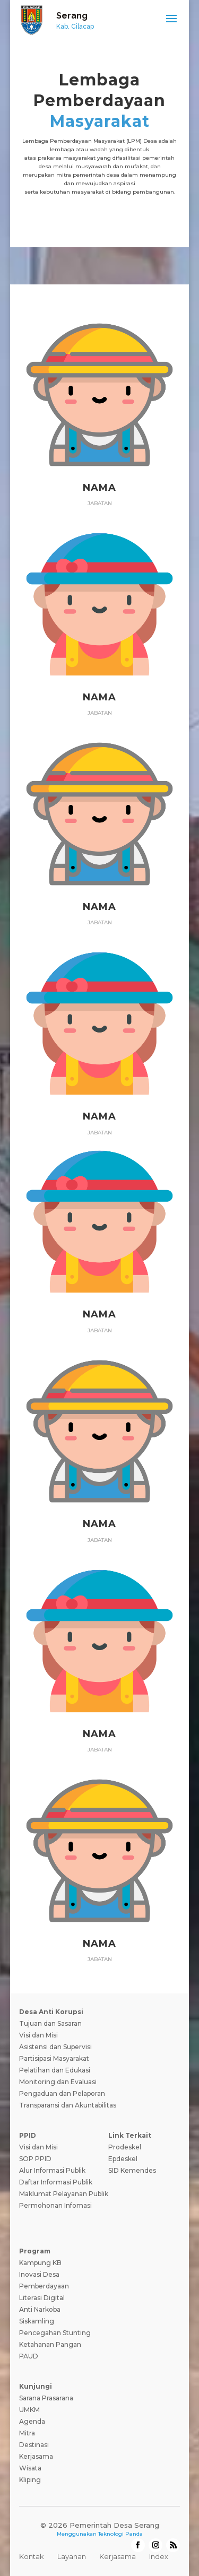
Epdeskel (122, 2159)
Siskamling (36, 2321)
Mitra (27, 2433)
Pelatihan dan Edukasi (54, 2070)
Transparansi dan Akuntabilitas (67, 2105)
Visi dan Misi (38, 2035)
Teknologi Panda (120, 2533)
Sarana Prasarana (46, 2398)
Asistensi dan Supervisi (55, 2047)
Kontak (31, 2556)
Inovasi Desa (39, 2274)
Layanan (71, 2556)
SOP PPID (35, 2159)
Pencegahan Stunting (55, 2333)
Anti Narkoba (39, 2309)
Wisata (30, 2468)
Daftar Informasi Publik (55, 2182)
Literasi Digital (42, 2298)
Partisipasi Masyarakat (54, 2058)
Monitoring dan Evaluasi (58, 2082)
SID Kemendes (132, 2170)
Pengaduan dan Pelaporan (62, 2093)
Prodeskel (124, 2147)
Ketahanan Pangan (50, 2344)
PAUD (28, 2356)
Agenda (32, 2421)
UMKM (29, 2410)
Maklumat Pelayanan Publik (63, 2194)
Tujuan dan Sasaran (50, 2023)
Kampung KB (40, 2263)
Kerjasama (36, 2456)
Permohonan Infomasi (55, 2205)
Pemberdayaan (44, 2286)
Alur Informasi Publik (52, 2170)
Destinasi (34, 2445)
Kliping (30, 2480)
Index (158, 2556)
